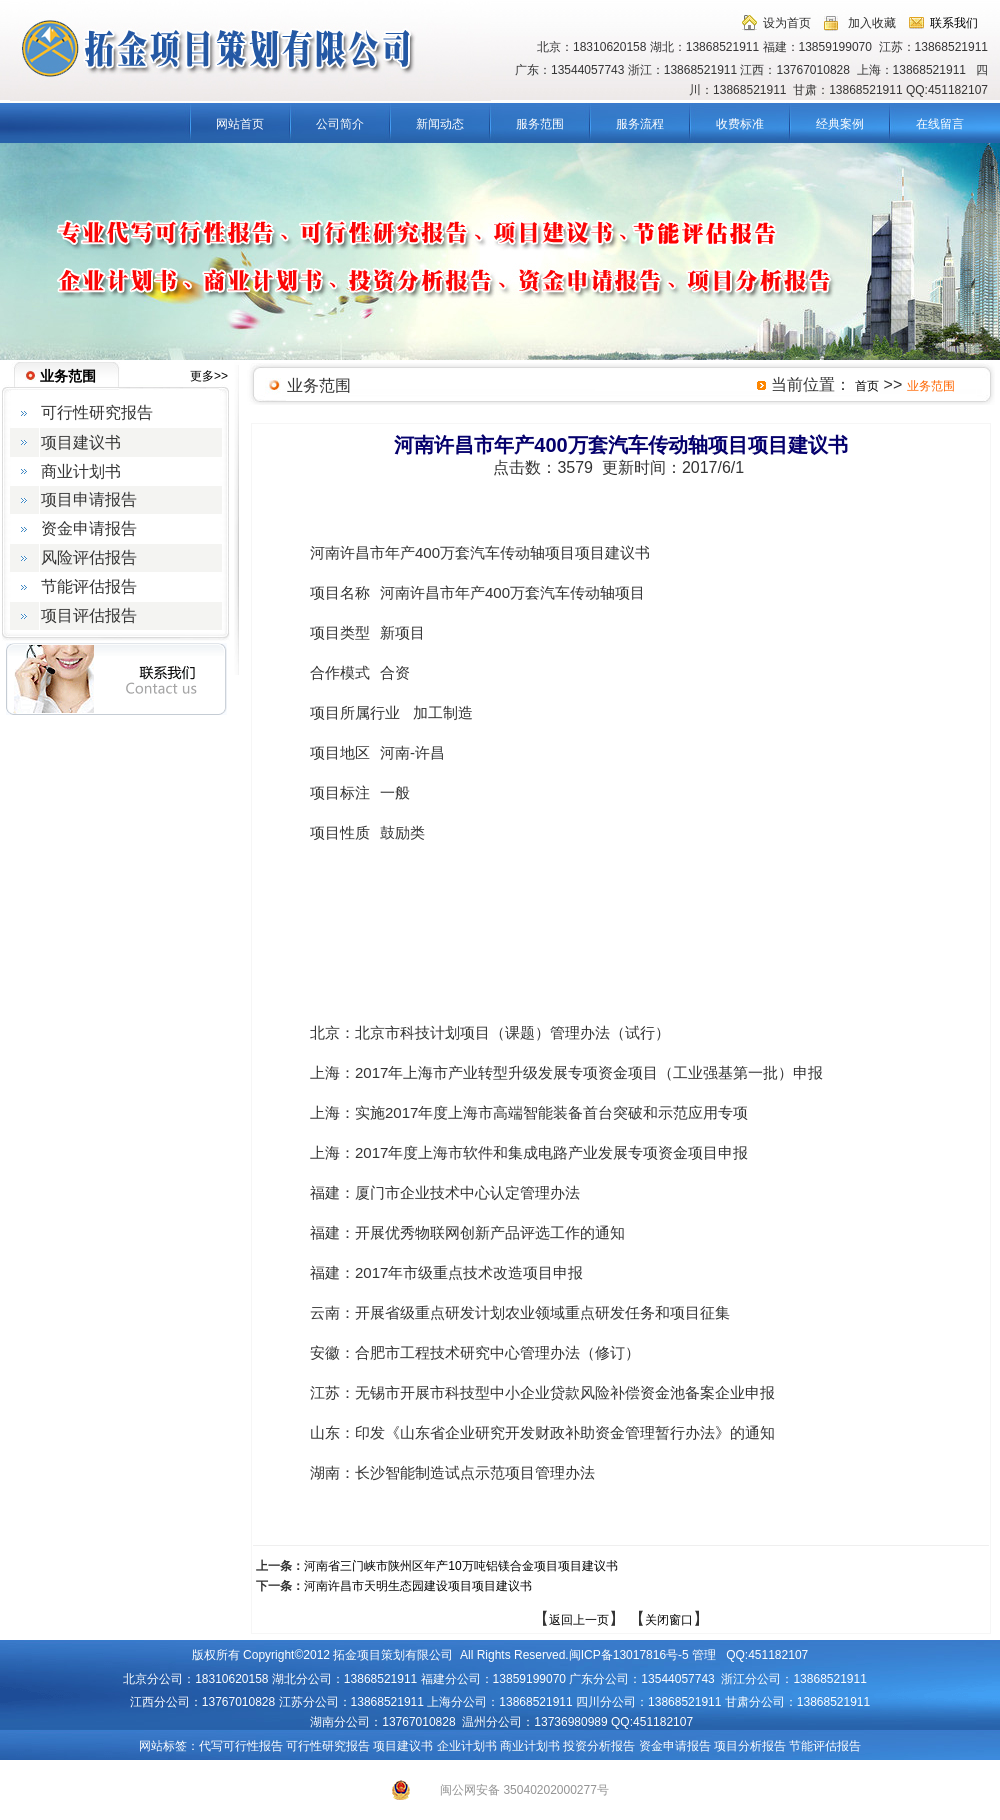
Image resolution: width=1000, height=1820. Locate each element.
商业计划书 (530, 1746)
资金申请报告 (675, 1746)
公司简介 (340, 124)
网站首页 (240, 124)
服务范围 (540, 124)
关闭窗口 (669, 1620)
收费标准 (740, 124)
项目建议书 (403, 1746)
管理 (704, 1655)
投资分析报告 (599, 1746)
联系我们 (954, 23)
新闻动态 (440, 124)
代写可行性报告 (241, 1746)
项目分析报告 (750, 1746)
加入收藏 (872, 23)
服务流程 (640, 124)
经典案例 (840, 124)
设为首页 (787, 23)
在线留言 (940, 124)
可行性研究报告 (328, 1746)
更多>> (209, 376)
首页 (867, 386)
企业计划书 (467, 1746)
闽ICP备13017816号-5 (629, 1655)
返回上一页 (579, 1620)
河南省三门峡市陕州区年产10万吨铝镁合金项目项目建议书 (460, 1566)
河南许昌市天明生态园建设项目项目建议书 (418, 1586)
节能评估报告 (825, 1746)
